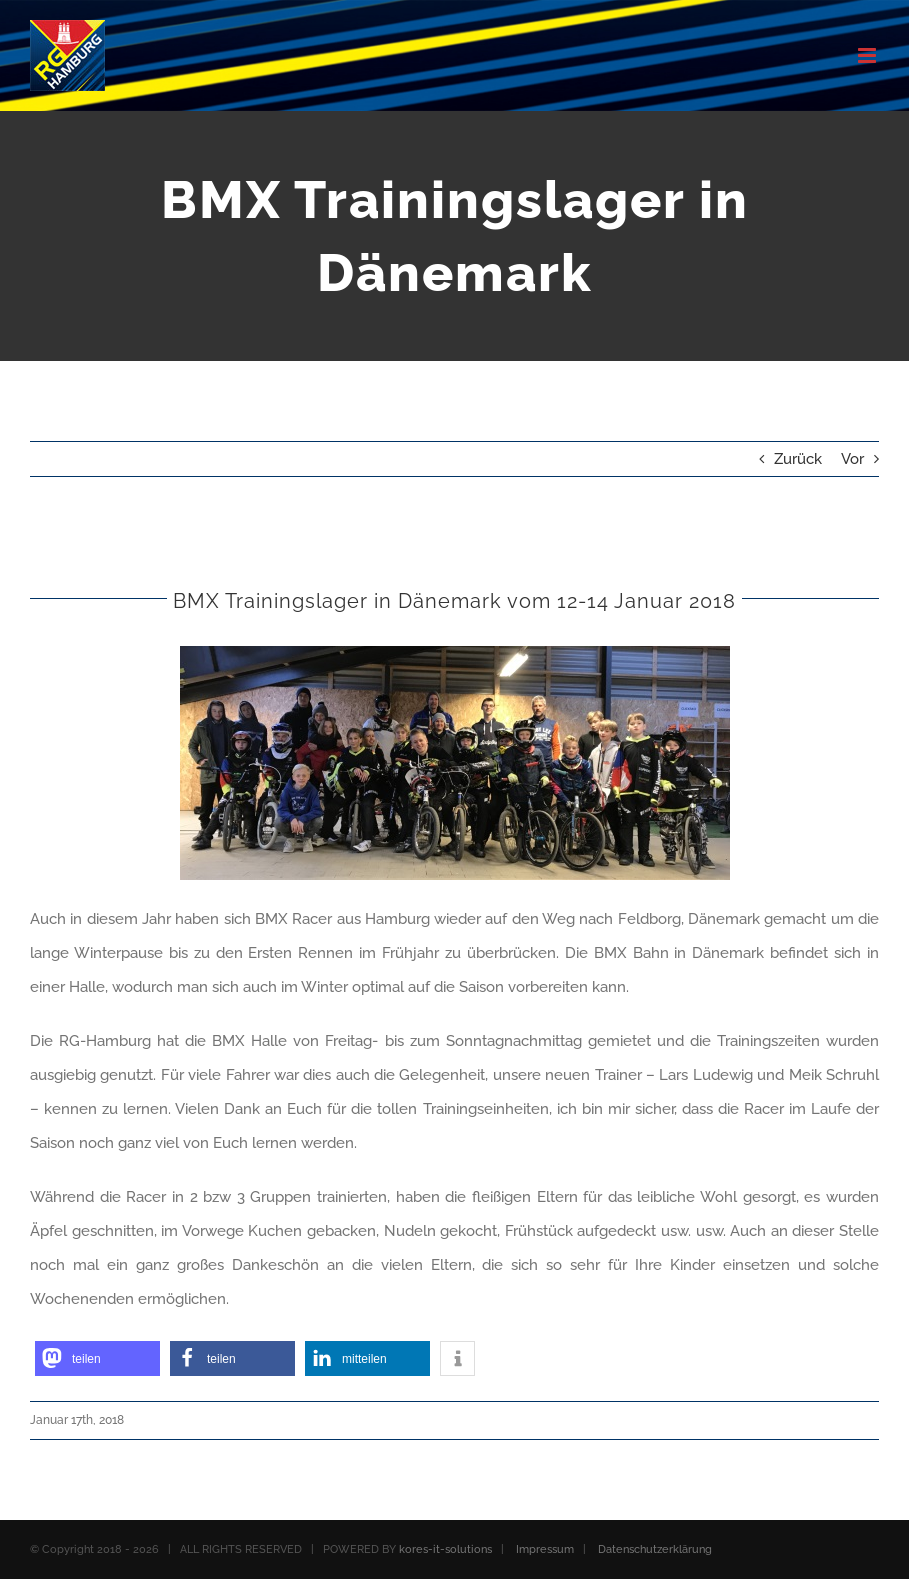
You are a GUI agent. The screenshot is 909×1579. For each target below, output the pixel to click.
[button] (97, 1358)
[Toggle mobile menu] (868, 55)
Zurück (798, 459)
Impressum (545, 1549)
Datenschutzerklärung (655, 1549)
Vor (852, 459)
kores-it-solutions (445, 1549)
